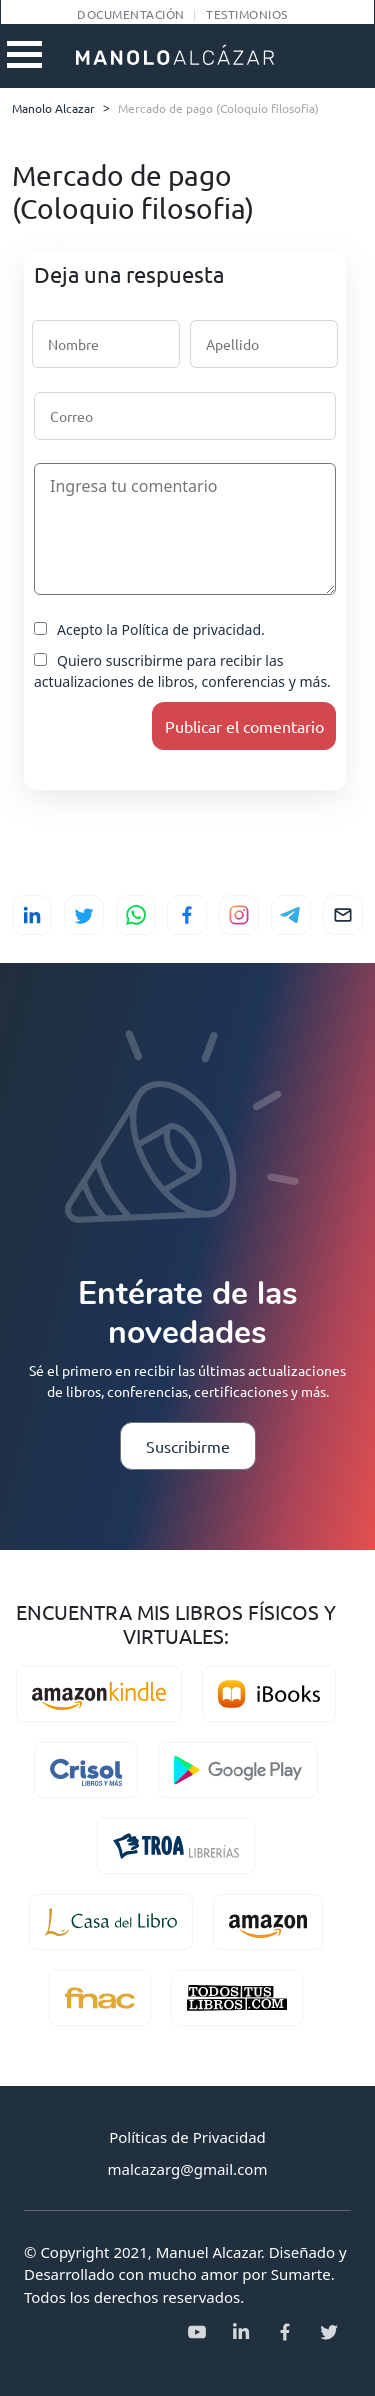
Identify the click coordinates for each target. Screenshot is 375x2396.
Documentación (130, 14)
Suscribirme (188, 1446)
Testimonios (246, 14)
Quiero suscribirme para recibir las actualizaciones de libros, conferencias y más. (182, 671)
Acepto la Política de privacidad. (149, 629)
